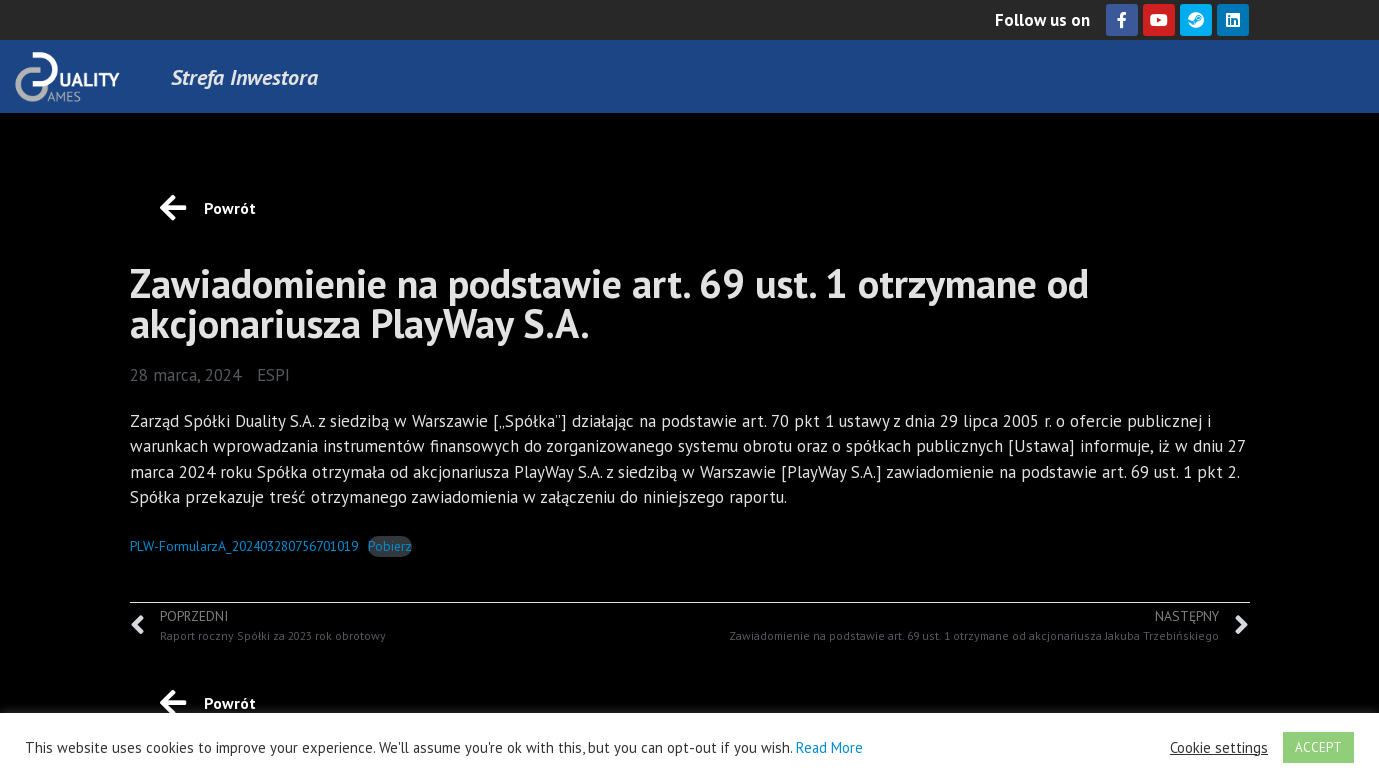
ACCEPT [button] (1318, 747)
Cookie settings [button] (1219, 748)
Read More (829, 747)
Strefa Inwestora (244, 77)
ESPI (273, 375)
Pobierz (390, 546)
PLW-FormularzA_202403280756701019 (244, 546)
